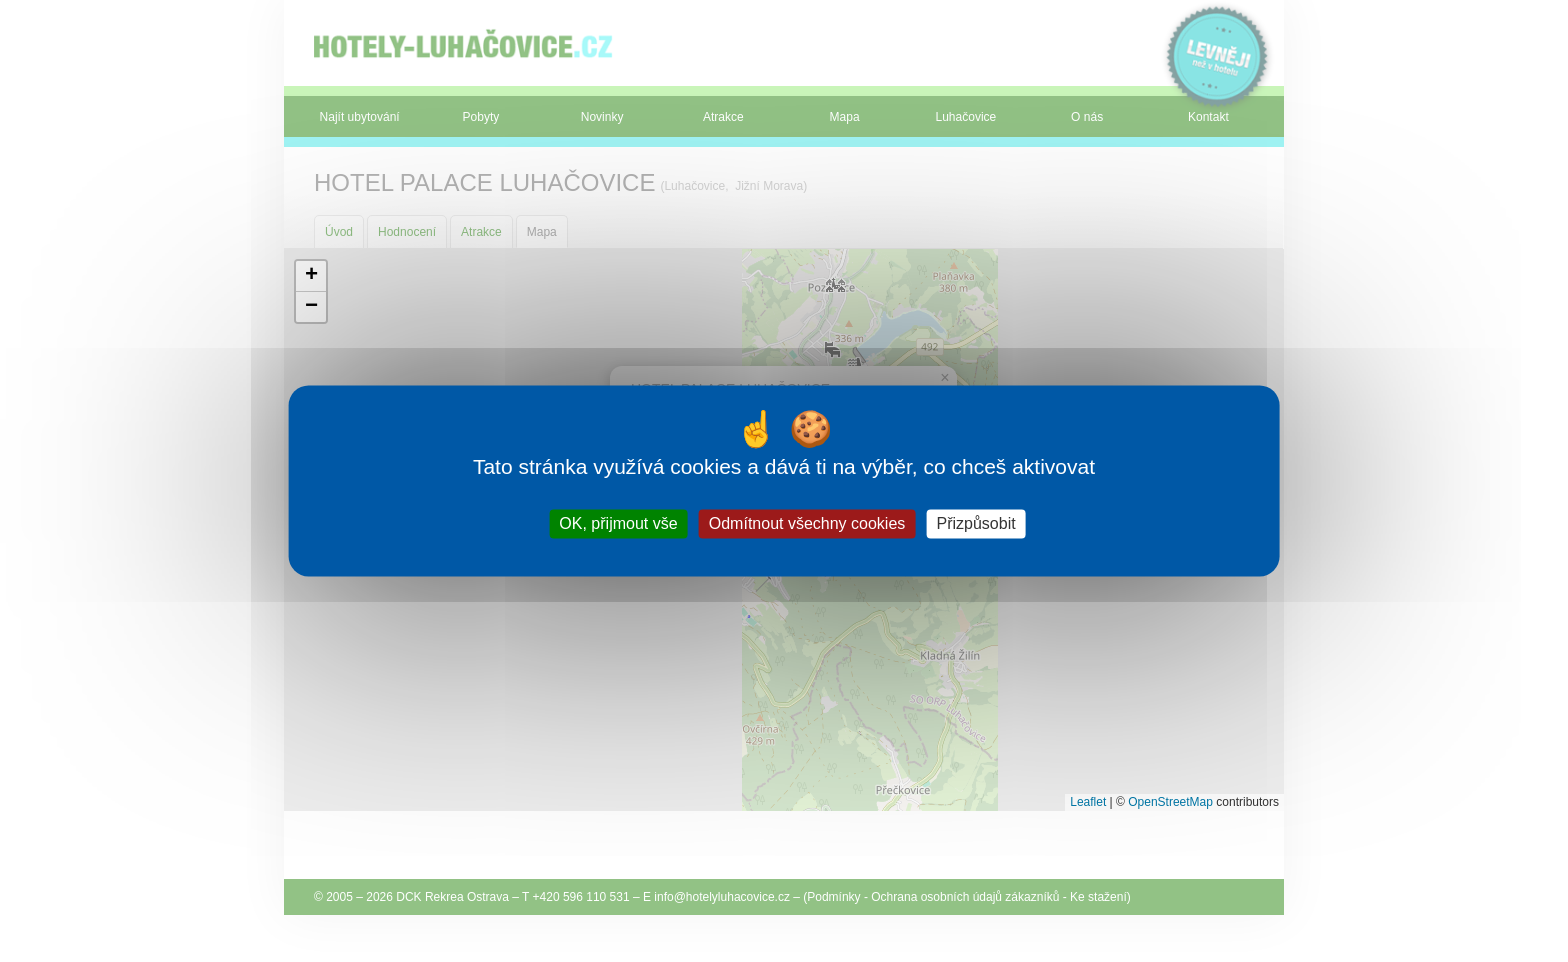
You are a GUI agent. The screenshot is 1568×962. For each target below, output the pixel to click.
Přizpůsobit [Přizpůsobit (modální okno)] (975, 523)
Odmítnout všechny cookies (807, 523)
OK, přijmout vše (618, 523)
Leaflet (1088, 802)
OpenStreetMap (1170, 802)
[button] (311, 276)
